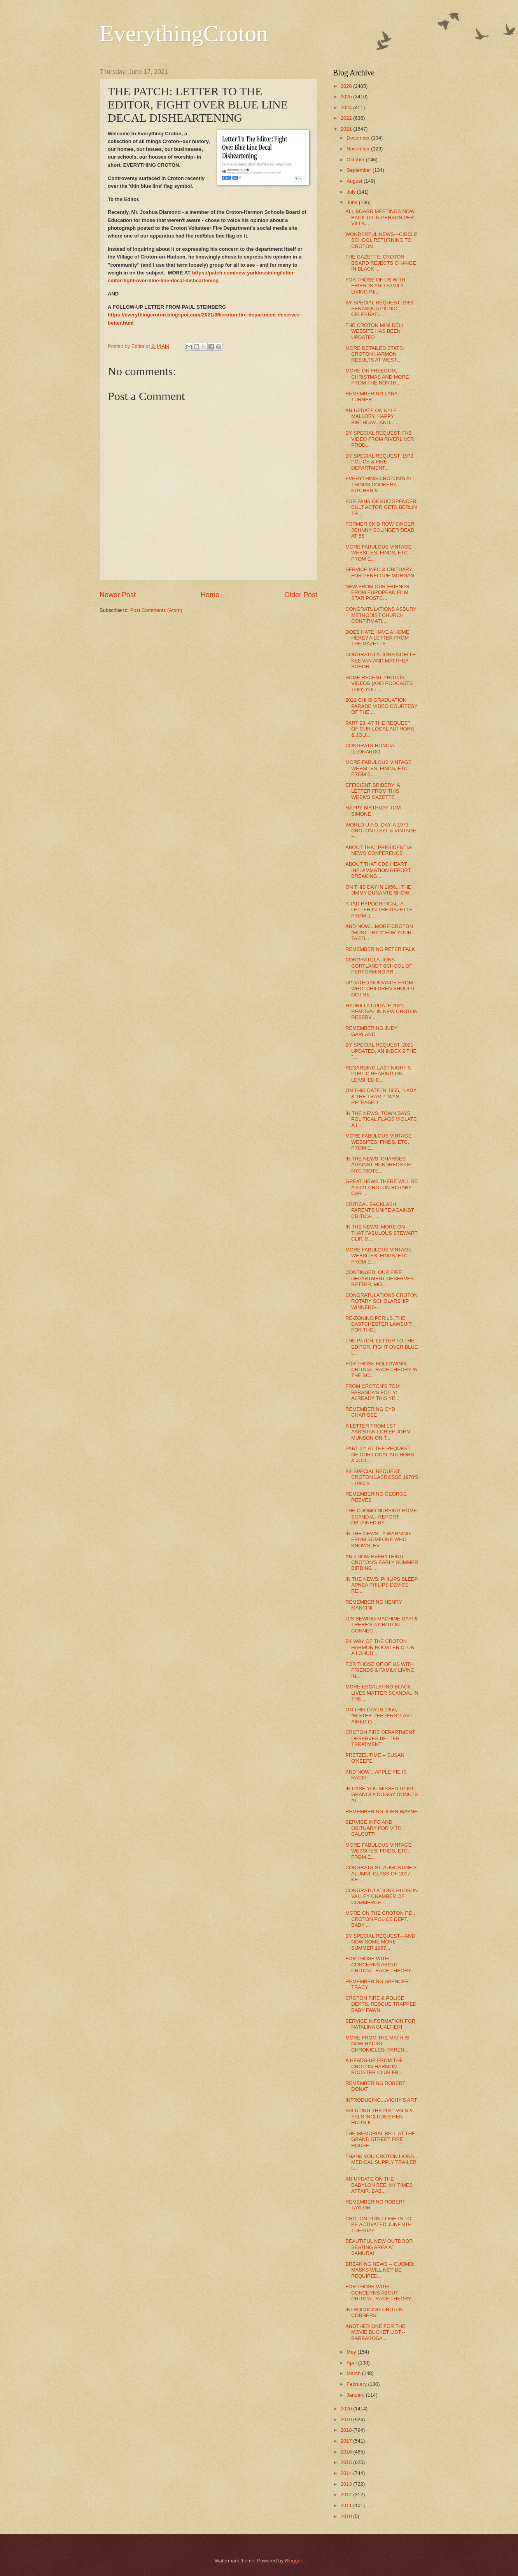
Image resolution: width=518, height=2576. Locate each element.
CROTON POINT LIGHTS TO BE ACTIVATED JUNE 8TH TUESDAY (378, 2224)
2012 (347, 2494)
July (351, 192)
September (359, 170)
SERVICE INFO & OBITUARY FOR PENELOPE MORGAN (379, 572)
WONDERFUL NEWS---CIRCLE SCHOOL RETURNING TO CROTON (381, 240)
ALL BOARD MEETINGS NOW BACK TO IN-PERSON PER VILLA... (380, 217)
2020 (347, 2409)
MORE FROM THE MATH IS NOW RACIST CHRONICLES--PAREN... (377, 2044)
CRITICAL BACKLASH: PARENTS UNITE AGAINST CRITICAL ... (379, 1210)
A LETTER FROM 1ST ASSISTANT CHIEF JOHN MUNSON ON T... (377, 1432)
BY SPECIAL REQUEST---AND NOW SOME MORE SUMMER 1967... (380, 1942)
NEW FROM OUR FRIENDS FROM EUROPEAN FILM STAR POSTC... (377, 592)
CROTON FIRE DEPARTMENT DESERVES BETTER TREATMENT (380, 1738)
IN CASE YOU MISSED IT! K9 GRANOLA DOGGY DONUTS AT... (381, 1795)
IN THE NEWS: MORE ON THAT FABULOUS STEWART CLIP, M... (381, 1233)
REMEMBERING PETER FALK (380, 949)
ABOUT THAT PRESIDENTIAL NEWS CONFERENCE (379, 850)
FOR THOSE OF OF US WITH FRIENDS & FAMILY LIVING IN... (380, 1670)
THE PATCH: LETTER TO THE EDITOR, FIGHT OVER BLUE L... (381, 1347)
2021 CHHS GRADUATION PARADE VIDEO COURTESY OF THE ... (381, 706)
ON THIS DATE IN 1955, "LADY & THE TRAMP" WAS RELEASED (380, 1096)
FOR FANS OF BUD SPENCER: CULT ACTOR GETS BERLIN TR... (381, 507)
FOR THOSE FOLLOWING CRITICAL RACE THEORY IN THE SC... (381, 1370)
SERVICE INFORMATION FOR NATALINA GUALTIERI (380, 2024)
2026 (347, 86)
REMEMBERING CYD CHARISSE (370, 1412)
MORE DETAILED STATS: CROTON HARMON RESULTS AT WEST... (374, 354)
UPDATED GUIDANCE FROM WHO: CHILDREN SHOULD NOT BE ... (379, 989)
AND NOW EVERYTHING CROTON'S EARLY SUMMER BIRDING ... (381, 1562)
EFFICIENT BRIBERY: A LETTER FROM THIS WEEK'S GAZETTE (372, 791)
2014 (347, 2473)
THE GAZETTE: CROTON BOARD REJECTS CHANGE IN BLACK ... (380, 263)
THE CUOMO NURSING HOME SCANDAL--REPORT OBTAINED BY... (381, 1517)
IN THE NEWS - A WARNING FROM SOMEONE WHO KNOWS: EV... (378, 1539)
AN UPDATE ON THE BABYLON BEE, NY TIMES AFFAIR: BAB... (379, 2185)
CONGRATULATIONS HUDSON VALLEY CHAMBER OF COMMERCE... (381, 1896)
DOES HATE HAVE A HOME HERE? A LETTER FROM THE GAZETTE (377, 638)
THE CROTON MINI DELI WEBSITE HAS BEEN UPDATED (374, 331)
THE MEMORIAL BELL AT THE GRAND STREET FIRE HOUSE (380, 2139)
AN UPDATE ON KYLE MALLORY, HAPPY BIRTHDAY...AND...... (372, 416)
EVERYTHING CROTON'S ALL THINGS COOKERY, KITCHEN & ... (380, 484)
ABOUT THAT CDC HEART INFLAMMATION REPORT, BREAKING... (378, 870)
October (356, 160)
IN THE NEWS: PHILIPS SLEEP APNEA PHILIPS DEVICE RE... (381, 1585)
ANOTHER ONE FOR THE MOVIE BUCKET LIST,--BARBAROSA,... (375, 2332)
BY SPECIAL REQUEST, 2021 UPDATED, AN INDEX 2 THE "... (380, 1051)
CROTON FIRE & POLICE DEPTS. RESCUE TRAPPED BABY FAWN (380, 2004)
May (351, 2352)
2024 (347, 107)
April (352, 2363)
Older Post (300, 595)
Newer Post (118, 595)
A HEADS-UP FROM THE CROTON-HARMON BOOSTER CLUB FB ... (374, 2066)
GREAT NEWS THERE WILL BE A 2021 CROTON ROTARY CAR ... (381, 1187)
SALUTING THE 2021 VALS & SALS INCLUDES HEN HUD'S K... (379, 2116)
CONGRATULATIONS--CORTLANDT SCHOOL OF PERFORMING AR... (378, 966)
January (356, 2395)
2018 (347, 2430)
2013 (347, 2484)
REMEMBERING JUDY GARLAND (371, 1031)
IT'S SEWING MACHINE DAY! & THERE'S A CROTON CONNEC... (381, 1625)
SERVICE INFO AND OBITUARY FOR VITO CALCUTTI (373, 1828)
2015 (347, 2462)
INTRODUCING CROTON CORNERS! (374, 2312)
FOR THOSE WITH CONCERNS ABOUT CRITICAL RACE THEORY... (380, 1964)
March (354, 2373)
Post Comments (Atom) (156, 610)
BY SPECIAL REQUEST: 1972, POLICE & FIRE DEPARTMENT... (380, 462)
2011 (347, 2505)
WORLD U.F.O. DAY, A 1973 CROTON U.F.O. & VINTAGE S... (380, 831)
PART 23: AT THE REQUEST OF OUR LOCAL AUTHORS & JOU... (379, 729)
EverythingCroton (184, 33)
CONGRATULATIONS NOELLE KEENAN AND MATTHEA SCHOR (380, 660)
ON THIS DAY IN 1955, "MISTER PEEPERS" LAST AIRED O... (379, 1716)
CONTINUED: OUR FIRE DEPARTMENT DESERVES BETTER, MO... (379, 1278)
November (358, 149)
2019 (347, 2419)
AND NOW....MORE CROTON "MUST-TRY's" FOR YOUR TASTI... (379, 932)
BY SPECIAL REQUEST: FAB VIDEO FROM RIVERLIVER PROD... (379, 439)
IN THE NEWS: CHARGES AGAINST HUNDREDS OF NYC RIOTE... (378, 1165)
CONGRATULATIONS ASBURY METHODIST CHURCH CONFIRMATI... (380, 615)
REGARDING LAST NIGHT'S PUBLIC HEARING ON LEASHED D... (378, 1074)
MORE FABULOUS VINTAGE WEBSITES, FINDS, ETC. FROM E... (378, 553)
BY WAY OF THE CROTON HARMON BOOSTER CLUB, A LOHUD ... (380, 1647)
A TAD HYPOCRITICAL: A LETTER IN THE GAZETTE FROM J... (379, 910)
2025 (347, 97)
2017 (347, 2441)
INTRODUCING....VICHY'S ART (381, 2100)
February (357, 2384)
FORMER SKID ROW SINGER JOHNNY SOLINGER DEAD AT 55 (379, 530)
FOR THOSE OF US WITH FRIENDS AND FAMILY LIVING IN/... (375, 286)
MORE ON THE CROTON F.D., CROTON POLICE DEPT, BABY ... (380, 1919)
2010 (347, 2516)
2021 (347, 129)
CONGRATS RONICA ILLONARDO (369, 748)
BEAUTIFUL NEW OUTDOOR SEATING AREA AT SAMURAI (379, 2247)
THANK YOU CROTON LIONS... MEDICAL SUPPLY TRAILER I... (381, 2162)
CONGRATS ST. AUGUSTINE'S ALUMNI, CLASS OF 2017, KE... (380, 1873)
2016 (347, 2452)
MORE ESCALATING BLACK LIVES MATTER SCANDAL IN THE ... (381, 1693)
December (358, 138)
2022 (347, 118)
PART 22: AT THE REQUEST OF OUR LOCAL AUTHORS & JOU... (379, 1454)
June (352, 202)
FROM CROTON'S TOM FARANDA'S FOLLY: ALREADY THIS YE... (372, 1392)
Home (210, 595)
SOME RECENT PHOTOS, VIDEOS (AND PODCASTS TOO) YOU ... (379, 683)
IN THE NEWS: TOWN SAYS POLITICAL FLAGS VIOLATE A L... (380, 1119)
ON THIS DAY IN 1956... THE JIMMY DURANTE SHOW (378, 890)
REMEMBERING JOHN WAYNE (381, 1811)
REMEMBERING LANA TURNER (371, 396)
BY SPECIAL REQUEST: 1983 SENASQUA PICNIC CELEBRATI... (379, 309)
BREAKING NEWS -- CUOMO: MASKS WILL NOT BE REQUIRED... (379, 2270)
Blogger (293, 2561)
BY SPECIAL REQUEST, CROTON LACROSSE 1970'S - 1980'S (381, 1477)
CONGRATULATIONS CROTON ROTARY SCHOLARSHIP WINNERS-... (381, 1301)
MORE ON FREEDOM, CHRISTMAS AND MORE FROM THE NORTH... (377, 377)
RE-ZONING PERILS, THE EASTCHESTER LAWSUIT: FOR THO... (379, 1324)
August (355, 181)
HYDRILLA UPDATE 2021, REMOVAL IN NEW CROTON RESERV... (381, 1012)
